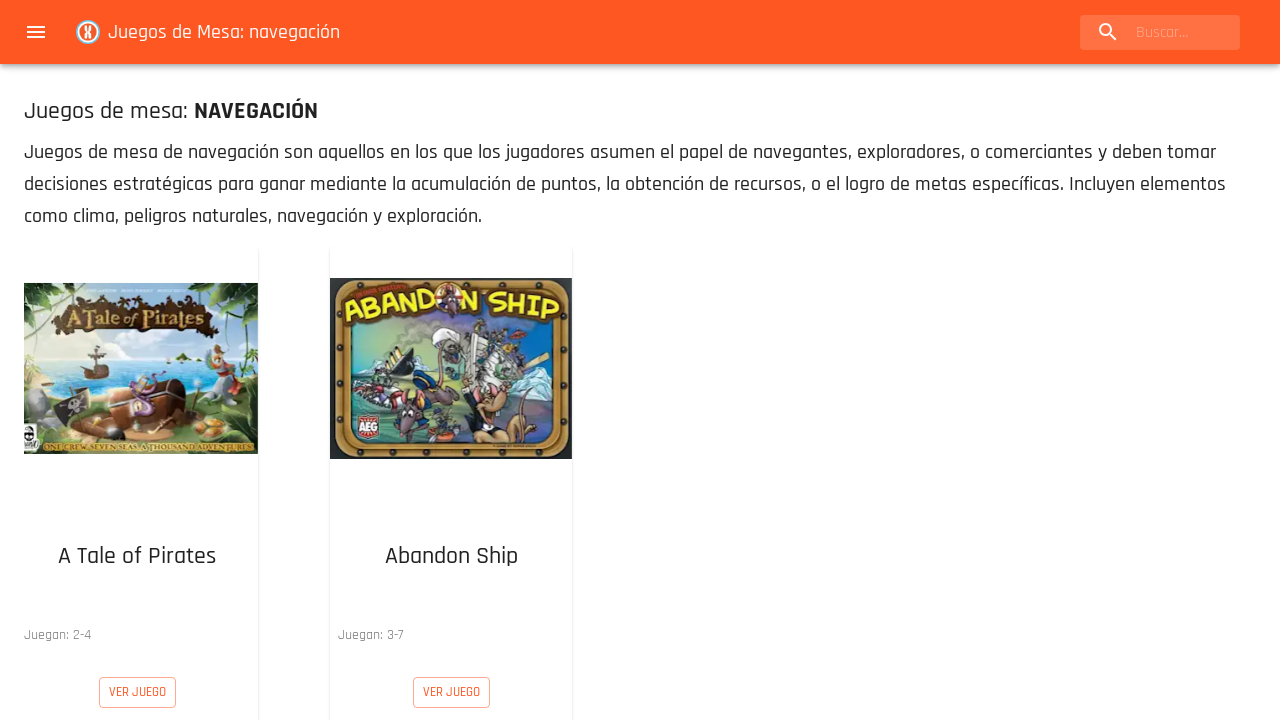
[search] (1160, 32)
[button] (137, 450)
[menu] (36, 32)
